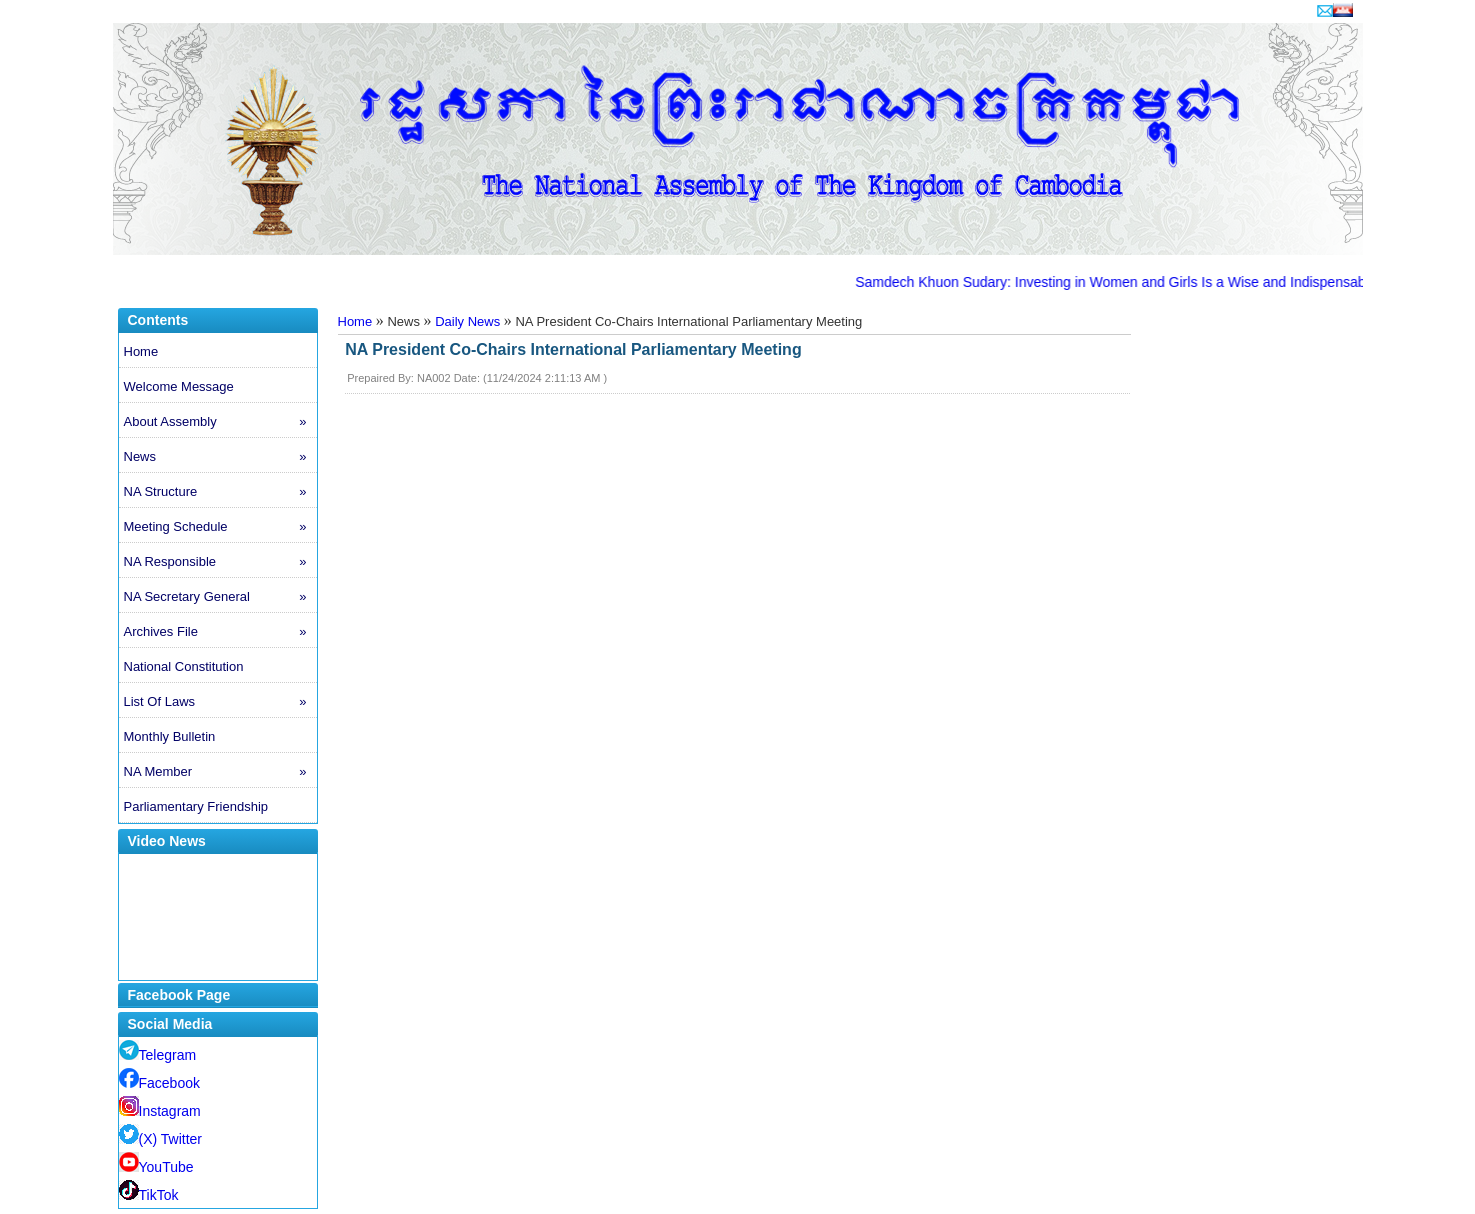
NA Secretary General (220, 597)
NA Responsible (220, 562)
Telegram (158, 1055)
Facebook (159, 1083)
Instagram (160, 1111)
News (220, 457)
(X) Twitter (161, 1139)
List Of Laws (220, 702)
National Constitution (184, 666)
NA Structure (220, 492)
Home (141, 351)
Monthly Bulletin (170, 736)
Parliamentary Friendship (196, 806)
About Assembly (220, 422)
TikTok (149, 1195)
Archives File (220, 632)
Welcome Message (179, 386)
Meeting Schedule (220, 527)
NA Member (220, 772)
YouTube (156, 1167)
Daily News (467, 321)
